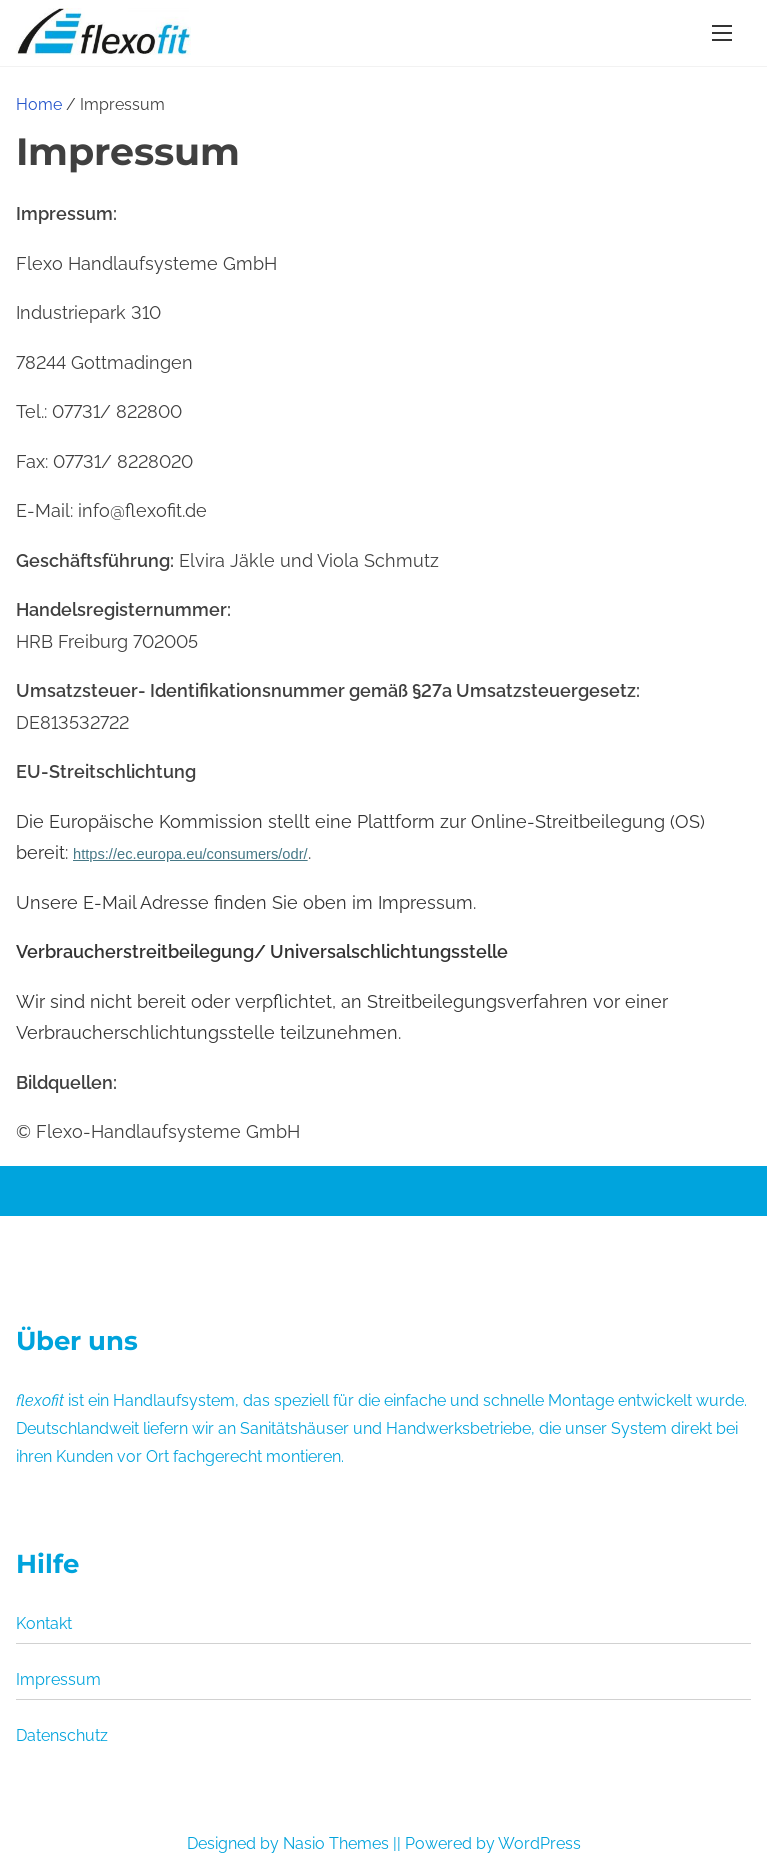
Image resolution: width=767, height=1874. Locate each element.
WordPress (539, 1843)
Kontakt (44, 1623)
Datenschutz (62, 1735)
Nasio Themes (338, 1843)
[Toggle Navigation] (722, 32)
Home (39, 104)
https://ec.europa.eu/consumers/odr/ (190, 854)
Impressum (58, 1679)
